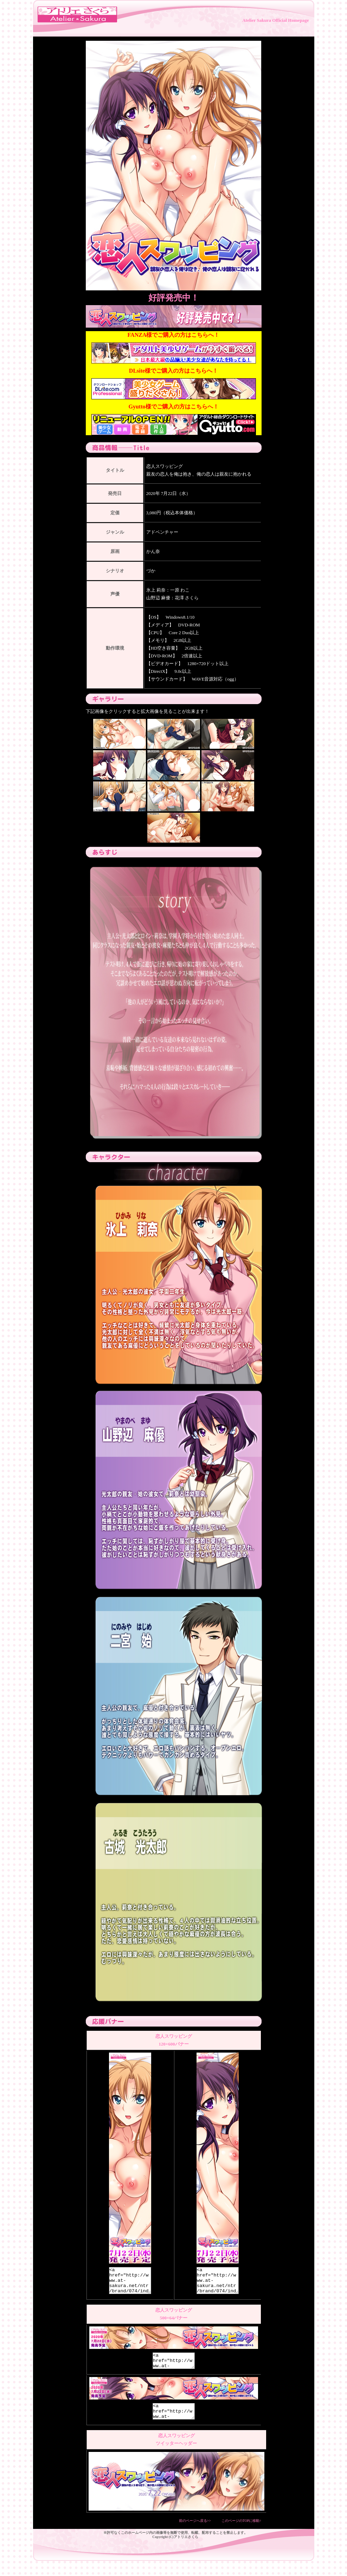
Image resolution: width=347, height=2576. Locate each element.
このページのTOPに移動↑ (241, 2532)
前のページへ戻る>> (195, 2532)
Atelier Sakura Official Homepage (275, 20)
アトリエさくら (186, 2548)
